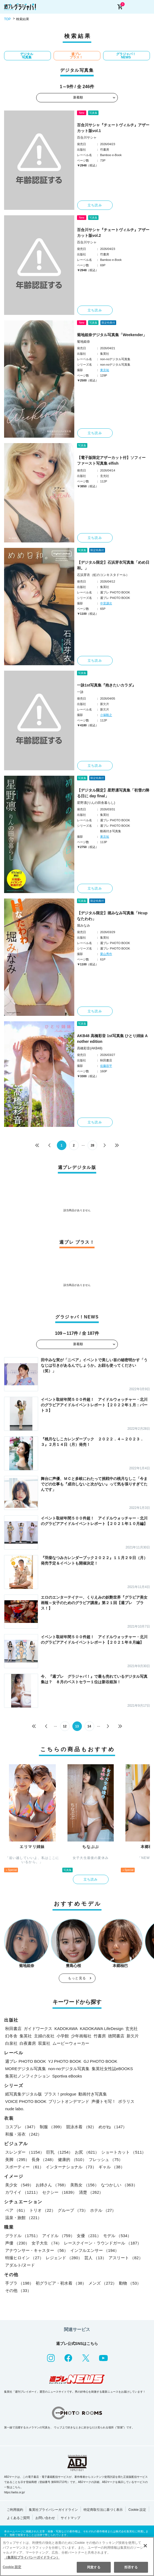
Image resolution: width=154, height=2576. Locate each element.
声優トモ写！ (103, 2101)
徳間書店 (116, 2036)
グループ (73, 2210)
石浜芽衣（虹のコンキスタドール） (103, 575)
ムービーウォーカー (71, 2043)
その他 (18, 2290)
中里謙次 (106, 603)
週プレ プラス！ (76, 55)
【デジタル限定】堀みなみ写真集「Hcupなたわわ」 (112, 916)
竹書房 (100, 2036)
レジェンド (64, 2257)
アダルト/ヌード (20, 2265)
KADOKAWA (66, 2028)
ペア (16, 2210)
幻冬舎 (11, 2036)
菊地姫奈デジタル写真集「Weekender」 (112, 335)
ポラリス (126, 2101)
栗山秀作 (106, 954)
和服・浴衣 (23, 2134)
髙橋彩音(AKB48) (89, 1048)
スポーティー (24, 2167)
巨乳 (59, 2152)
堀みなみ (83, 925)
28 (92, 1145)
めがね (112, 2126)
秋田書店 (13, 2028)
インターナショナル (71, 2167)
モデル (117, 2235)
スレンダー (24, 2152)
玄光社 (131, 2028)
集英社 (26, 2036)
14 (89, 1726)
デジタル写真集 (26, 55)
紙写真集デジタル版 (23, 2094)
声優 (17, 2243)
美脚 (17, 2159)
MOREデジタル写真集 (25, 2068)
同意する (93, 2567)
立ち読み (95, 205)
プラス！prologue (60, 2094)
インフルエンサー (94, 2250)
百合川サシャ (87, 137)
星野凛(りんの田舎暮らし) (96, 803)
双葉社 (44, 2043)
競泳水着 (81, 2126)
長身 (44, 2159)
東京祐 (104, 370)
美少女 (19, 2185)
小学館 (63, 2036)
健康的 (72, 2159)
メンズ (102, 2283)
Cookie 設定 (137, 2510)
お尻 (87, 2152)
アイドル (58, 2235)
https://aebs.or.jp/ (14, 2492)
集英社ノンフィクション (27, 2076)
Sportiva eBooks (67, 2076)
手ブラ (19, 2283)
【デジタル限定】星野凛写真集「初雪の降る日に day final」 (113, 793)
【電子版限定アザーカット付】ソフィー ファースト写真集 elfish (111, 460)
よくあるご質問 (18, 2518)
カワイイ (22, 2192)
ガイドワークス (38, 2028)
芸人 (95, 2257)
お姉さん (52, 2185)
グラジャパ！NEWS (126, 55)
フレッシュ (106, 2159)
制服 (52, 2126)
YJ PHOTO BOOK (64, 2061)
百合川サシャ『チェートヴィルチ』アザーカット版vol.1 (113, 128)
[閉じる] (145, 2546)
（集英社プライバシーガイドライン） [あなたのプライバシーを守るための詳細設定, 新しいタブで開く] (32, 2557)
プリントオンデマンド (68, 2101)
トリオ (42, 2210)
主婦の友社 (44, 2036)
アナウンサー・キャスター (36, 2250)
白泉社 (11, 2043)
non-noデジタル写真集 (69, 2068)
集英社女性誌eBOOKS (112, 2068)
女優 (89, 2235)
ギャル (111, 2167)
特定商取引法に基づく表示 (103, 2510)
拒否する (130, 2567)
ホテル (103, 2210)
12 (64, 1726)
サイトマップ (70, 2518)
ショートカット (123, 2152)
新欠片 (133, 2036)
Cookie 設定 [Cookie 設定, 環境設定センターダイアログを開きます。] (12, 2567)
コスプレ (21, 2126)
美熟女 (84, 2185)
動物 (130, 2283)
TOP (7, 19)
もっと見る (77, 1978)
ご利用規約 (15, 2510)
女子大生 (47, 2243)
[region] (77, 2556)
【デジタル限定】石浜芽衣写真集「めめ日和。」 (113, 565)
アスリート (126, 2257)
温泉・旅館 (23, 2217)
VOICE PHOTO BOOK (25, 2101)
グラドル (22, 2235)
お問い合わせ (45, 2518)
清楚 (91, 2192)
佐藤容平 (106, 1065)
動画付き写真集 (92, 2094)
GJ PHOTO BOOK (100, 2061)
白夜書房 (28, 2043)
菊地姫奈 (83, 342)
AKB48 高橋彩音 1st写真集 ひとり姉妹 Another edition (112, 1039)
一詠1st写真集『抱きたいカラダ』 (106, 685)
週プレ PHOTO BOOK (25, 2061)
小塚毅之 (106, 715)
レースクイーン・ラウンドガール (102, 2243)
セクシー (59, 2192)
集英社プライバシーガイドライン (53, 2510)
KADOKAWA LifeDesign (102, 2028)
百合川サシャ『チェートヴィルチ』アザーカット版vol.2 (113, 233)
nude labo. (14, 2108)
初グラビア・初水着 (61, 2283)
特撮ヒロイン (24, 2257)
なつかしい (119, 2185)
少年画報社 (81, 2036)
